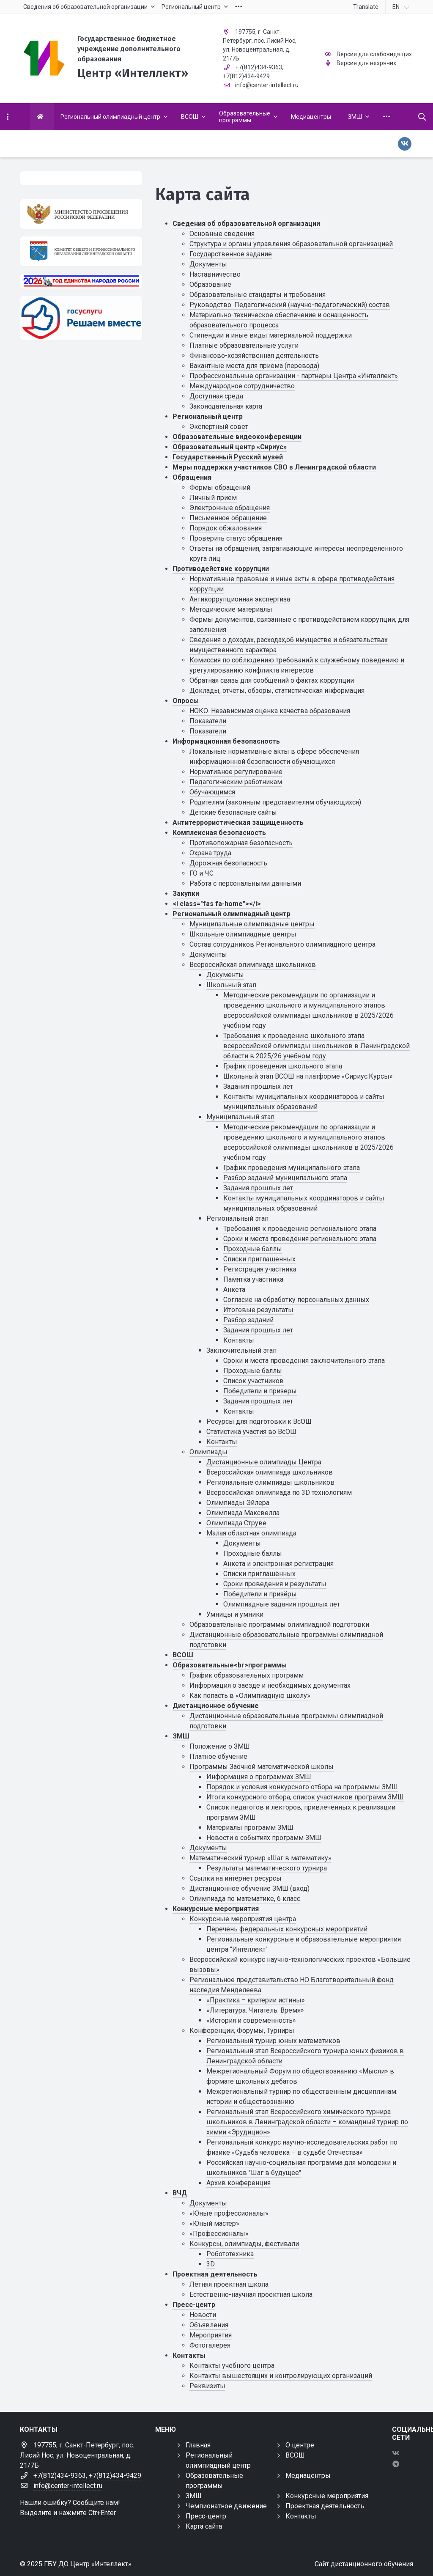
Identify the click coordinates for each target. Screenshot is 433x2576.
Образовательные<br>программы (230, 1665)
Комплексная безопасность (219, 833)
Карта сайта (204, 2526)
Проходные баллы (252, 1249)
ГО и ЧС (201, 873)
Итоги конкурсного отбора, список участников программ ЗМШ (305, 1797)
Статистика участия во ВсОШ (251, 1432)
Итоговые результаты (258, 1310)
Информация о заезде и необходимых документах (270, 1685)
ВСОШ (183, 1655)
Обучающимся (212, 792)
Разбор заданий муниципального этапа (285, 1178)
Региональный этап (237, 1218)
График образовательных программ (246, 1675)
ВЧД (180, 2193)
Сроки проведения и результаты (274, 1584)
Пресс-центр (194, 2305)
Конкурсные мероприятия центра (242, 1919)
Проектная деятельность (215, 2274)
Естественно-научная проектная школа (250, 2294)
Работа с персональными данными (245, 883)
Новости (202, 2315)
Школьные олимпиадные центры (242, 934)
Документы (208, 264)
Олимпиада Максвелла (243, 1513)
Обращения (192, 477)
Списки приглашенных (259, 1259)
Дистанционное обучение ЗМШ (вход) (249, 1888)
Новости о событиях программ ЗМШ (263, 1838)
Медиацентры (308, 2476)
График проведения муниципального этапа (291, 1168)
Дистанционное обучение (216, 1706)
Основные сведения (222, 234)
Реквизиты (207, 2386)
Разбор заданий (248, 1320)
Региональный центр (208, 416)
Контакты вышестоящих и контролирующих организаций (280, 2376)
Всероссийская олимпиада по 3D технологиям (279, 1492)
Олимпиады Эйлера (237, 1503)
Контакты (238, 1340)
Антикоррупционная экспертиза (239, 599)
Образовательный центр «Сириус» (230, 447)
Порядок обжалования (225, 528)
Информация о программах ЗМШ (258, 1777)
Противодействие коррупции (221, 569)
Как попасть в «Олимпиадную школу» (249, 1696)
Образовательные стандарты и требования (257, 295)
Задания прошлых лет (258, 1086)
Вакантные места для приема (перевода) (254, 366)
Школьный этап (231, 985)
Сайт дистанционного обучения (364, 2564)
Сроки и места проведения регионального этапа (299, 1239)
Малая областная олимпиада (251, 1533)
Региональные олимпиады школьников (270, 1482)
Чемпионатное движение (226, 2506)
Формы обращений (219, 487)
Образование (210, 284)
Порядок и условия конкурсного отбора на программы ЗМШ (302, 1787)
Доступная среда (216, 396)
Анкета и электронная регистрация (278, 1564)
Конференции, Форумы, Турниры (241, 2031)
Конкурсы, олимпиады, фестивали (244, 2244)
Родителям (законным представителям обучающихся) (275, 802)
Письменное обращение (228, 518)
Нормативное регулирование (235, 772)
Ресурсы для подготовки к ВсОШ (259, 1421)
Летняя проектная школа (229, 2284)
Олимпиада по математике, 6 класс (244, 1899)
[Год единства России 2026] (81, 281)
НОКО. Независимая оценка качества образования (269, 711)
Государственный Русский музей (228, 457)
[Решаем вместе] (81, 318)
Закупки (186, 894)
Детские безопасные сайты (233, 812)
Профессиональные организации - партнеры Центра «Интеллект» (293, 376)
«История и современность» (251, 2020)
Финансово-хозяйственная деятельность (254, 356)
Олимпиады (208, 1452)
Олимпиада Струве (236, 1523)
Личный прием (213, 498)
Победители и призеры (260, 1391)
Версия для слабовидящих (374, 54)
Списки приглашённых (259, 1574)
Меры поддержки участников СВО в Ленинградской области (274, 467)
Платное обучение (218, 1756)
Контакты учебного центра (231, 2366)
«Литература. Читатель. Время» (255, 2010)
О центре (299, 2445)
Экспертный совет (218, 427)
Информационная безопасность (226, 741)
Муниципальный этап (240, 1117)
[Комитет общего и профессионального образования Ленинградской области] (81, 251)
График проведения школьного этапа (282, 1066)
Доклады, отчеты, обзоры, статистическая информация (276, 691)
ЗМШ (181, 1736)
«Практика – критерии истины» (255, 2000)
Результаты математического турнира (266, 1868)
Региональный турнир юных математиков (273, 2041)
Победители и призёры (260, 1594)
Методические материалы (230, 609)
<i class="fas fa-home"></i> (217, 904)
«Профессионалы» (219, 2234)
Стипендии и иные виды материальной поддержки (270, 335)
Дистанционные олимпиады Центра (263, 1462)
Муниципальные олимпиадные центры (252, 924)
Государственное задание (230, 254)
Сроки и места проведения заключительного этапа (304, 1361)
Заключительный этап (241, 1350)
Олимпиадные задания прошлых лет (281, 1604)
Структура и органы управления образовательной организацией (291, 244)
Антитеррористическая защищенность (238, 822)
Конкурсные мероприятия (216, 1909)
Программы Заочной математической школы (261, 1767)
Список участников (253, 1381)
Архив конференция (238, 2183)
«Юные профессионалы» (229, 2213)
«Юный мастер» (214, 2223)
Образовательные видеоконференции (237, 437)
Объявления (208, 2325)
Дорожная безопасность (228, 863)
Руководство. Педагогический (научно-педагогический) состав (289, 305)
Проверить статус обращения (235, 538)
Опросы (186, 701)
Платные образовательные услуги (244, 345)
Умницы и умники (234, 1614)
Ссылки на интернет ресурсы (235, 1878)
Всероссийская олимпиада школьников (252, 965)
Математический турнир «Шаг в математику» (260, 1858)
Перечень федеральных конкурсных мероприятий (286, 1929)
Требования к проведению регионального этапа (299, 1229)
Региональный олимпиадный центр (231, 914)
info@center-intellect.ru (267, 85)
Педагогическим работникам (235, 782)
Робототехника (230, 2254)
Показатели (207, 721)
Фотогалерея (209, 2345)
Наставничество (215, 274)
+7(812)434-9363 (258, 67)
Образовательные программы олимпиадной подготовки (279, 1624)
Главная (198, 2445)
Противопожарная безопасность (241, 843)
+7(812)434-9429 (246, 76)
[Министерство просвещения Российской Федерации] (81, 214)
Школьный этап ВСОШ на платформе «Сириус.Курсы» (308, 1076)
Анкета (234, 1289)
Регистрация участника (259, 1269)
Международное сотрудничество (242, 386)
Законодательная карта (225, 406)
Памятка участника (253, 1279)
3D (210, 2264)
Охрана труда (210, 853)
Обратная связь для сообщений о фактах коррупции (271, 680)
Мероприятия (210, 2335)
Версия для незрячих (366, 63)
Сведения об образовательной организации (246, 224)
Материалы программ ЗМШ (249, 1828)
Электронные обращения (229, 508)
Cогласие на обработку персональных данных (296, 1300)
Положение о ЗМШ (219, 1746)
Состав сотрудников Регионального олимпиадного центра (282, 944)
